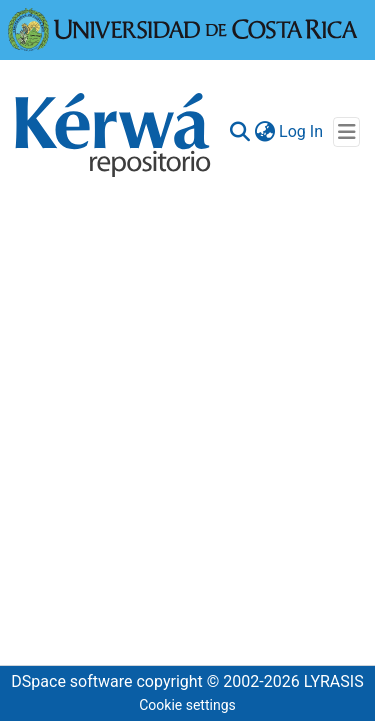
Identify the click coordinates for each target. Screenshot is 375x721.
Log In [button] (302, 131)
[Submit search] (239, 132)
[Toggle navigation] (346, 132)
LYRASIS (334, 681)
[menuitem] (264, 132)
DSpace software (71, 681)
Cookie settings (187, 705)
